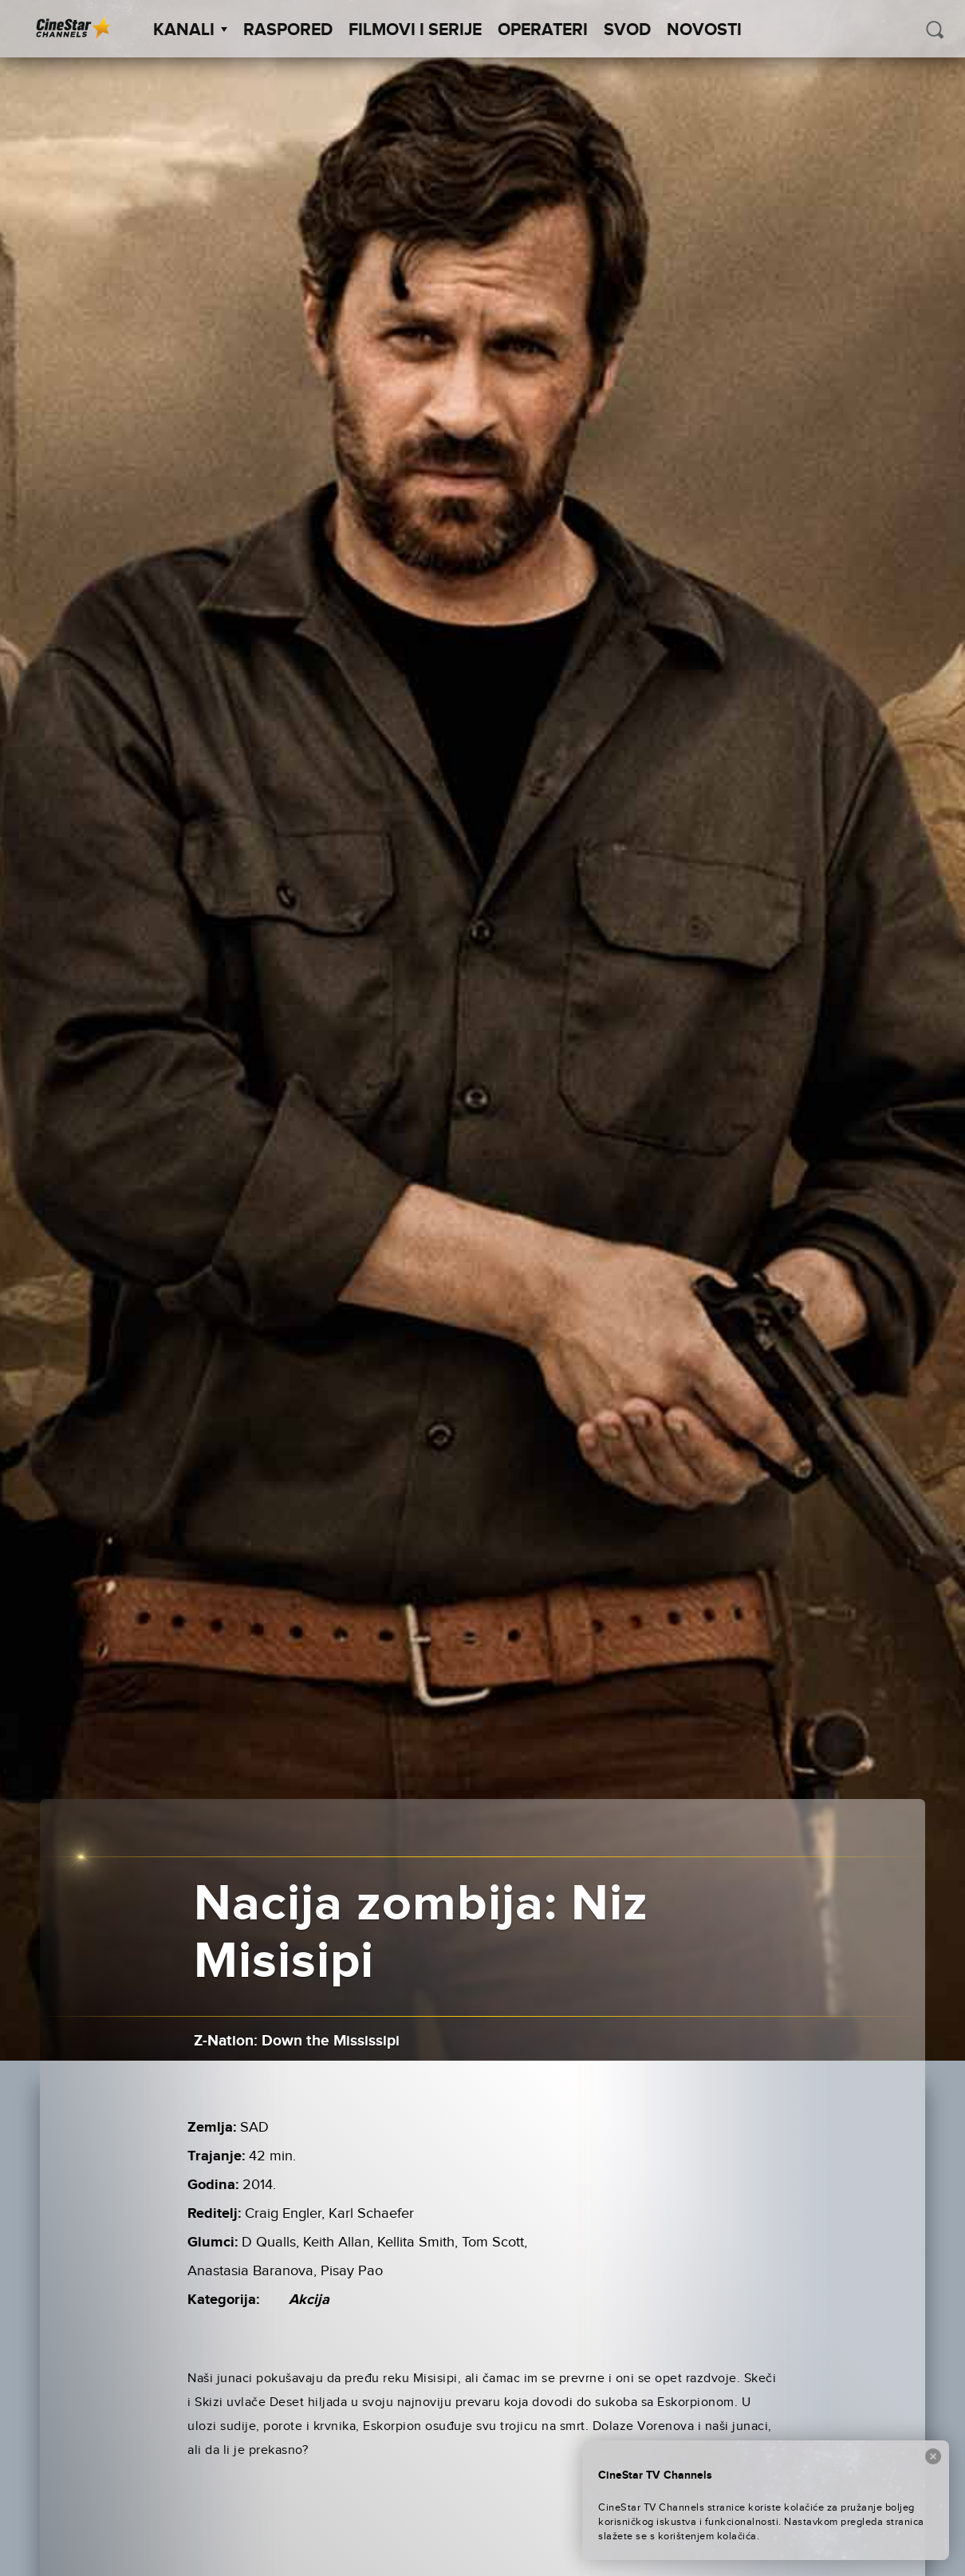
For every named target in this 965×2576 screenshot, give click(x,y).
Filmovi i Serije (415, 30)
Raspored (288, 30)
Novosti (704, 30)
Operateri (543, 30)
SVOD (627, 30)
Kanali (190, 30)
